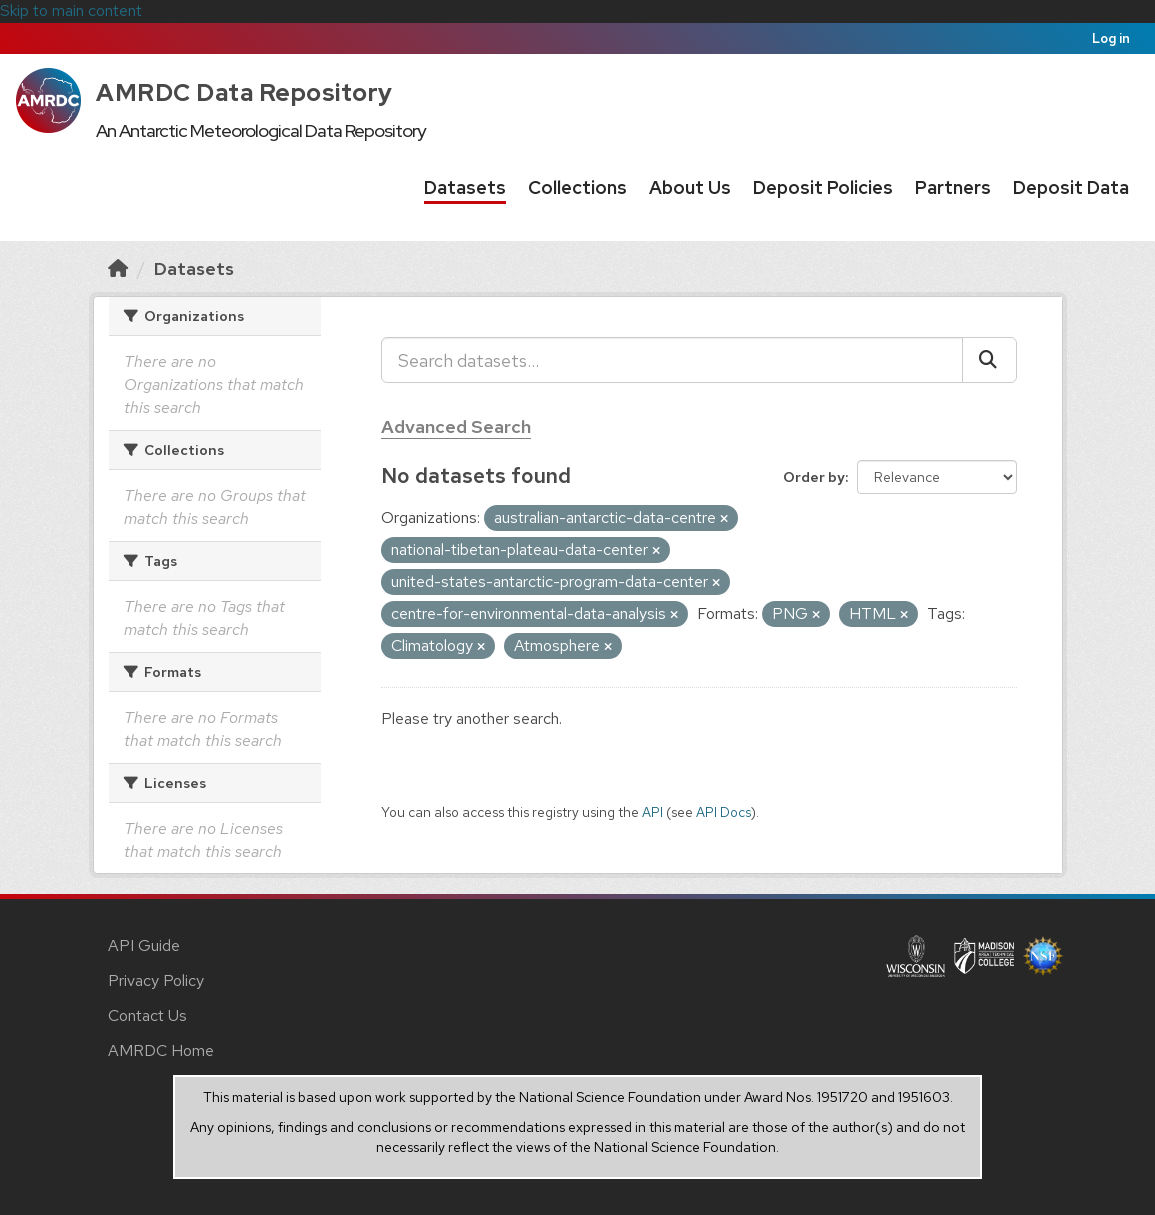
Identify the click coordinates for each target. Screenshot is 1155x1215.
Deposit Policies (823, 187)
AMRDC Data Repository (244, 92)
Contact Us (147, 1015)
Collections (577, 187)
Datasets (465, 187)
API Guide (144, 945)
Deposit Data (1071, 187)
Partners (953, 187)
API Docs (723, 812)
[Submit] (989, 360)
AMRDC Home (161, 1050)
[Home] (118, 268)
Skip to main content (71, 10)
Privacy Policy (156, 980)
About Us (690, 187)
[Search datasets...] (672, 360)
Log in (1111, 38)
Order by (814, 477)
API (652, 812)
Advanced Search (456, 426)
